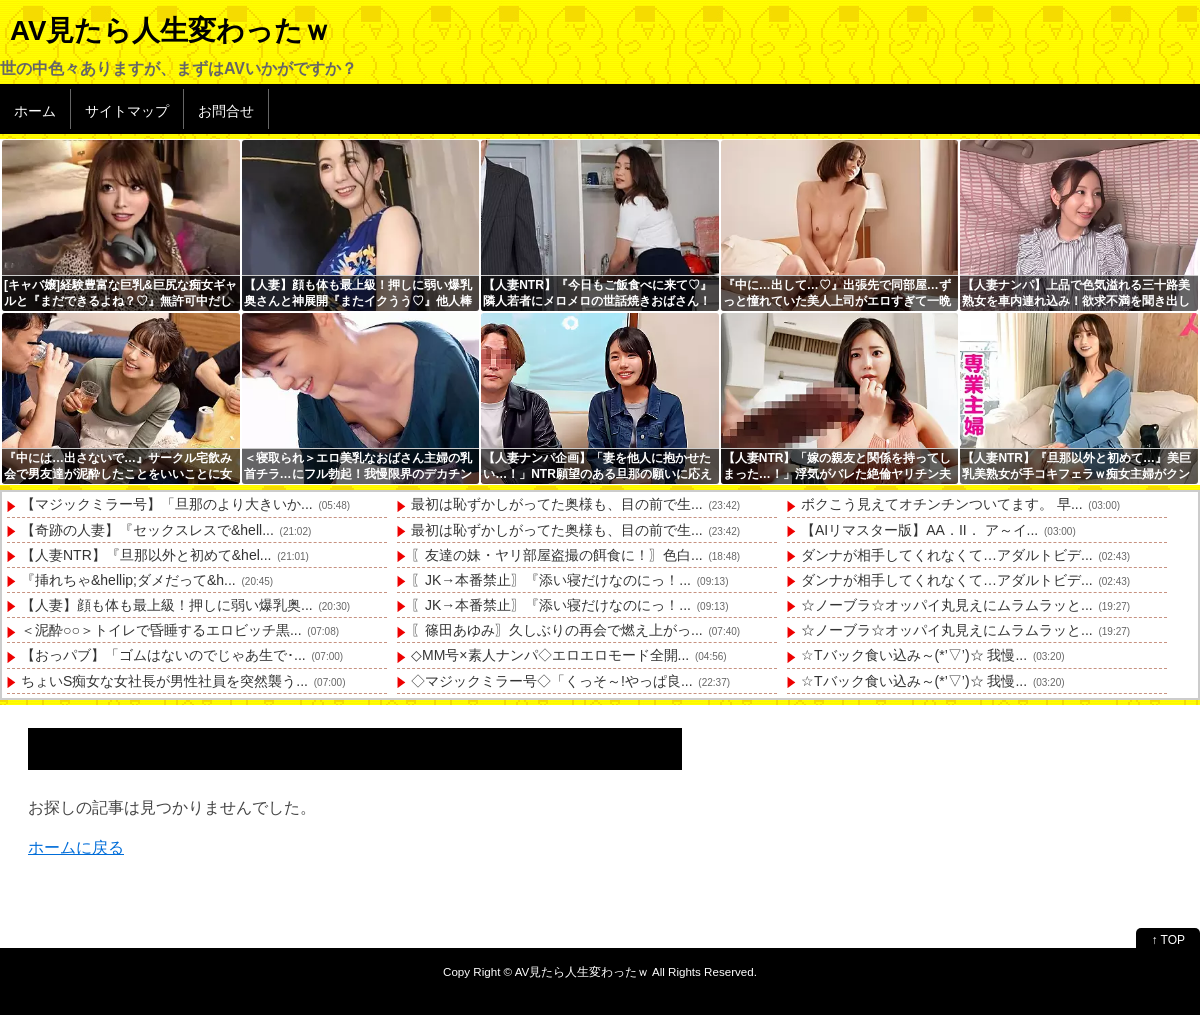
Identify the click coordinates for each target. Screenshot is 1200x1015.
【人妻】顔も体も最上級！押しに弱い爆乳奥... (167, 605)
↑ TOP (1168, 940)
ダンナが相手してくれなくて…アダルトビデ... (947, 555)
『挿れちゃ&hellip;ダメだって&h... (128, 580)
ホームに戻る (76, 847)
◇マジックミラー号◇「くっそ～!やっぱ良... (552, 681)
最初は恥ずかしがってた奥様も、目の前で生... (557, 504)
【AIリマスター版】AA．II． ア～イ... (919, 530)
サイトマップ (127, 111)
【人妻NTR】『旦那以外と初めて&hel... (146, 555)
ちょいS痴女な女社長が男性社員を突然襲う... (164, 681)
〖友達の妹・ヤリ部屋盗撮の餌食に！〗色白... (557, 555)
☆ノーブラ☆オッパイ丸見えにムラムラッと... (947, 605)
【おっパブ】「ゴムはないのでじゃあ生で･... (163, 655)
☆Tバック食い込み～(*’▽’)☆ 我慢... (914, 655)
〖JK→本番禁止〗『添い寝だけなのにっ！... (551, 580)
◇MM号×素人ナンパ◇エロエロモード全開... (550, 655)
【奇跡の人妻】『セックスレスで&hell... (147, 530)
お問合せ (226, 111)
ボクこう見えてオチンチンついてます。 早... (942, 504)
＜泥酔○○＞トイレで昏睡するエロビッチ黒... (161, 630)
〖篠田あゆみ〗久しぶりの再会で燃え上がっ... (557, 630)
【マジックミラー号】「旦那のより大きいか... (167, 504)
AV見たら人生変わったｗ (170, 30)
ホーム (35, 111)
